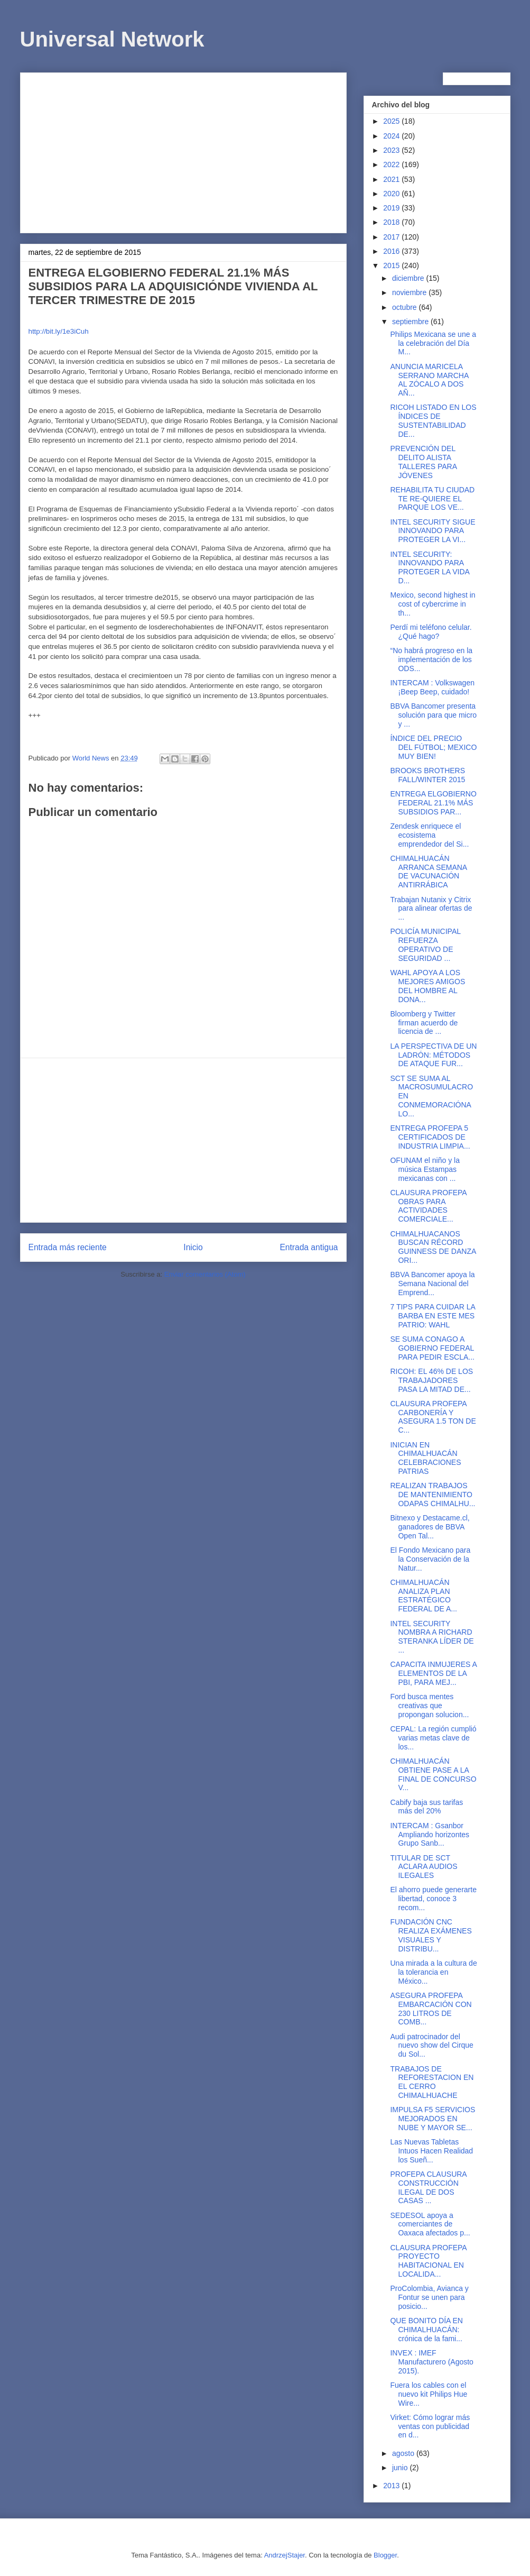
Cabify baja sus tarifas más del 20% (426, 1807)
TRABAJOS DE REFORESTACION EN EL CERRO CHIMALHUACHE (431, 2082)
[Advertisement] (183, 151)
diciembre (409, 278)
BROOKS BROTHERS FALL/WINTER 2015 (427, 775)
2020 (392, 193)
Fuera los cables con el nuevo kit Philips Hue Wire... (428, 2394)
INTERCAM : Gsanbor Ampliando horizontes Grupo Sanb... (429, 1834)
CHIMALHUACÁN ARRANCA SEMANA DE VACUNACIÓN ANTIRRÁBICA (428, 871)
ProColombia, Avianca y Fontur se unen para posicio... (429, 2297)
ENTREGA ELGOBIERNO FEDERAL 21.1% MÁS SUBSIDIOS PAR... (433, 803)
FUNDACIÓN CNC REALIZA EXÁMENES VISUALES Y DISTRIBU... (430, 1935)
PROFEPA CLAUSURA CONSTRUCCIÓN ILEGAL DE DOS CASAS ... (428, 2187)
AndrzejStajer (284, 2555)
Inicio (192, 1247)
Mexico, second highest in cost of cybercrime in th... (432, 604)
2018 (392, 222)
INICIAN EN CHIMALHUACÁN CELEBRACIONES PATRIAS (425, 1458)
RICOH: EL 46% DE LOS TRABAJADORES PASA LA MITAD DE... (431, 1380)
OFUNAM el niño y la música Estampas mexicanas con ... (424, 1169)
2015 (392, 265)
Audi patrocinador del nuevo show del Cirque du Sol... (431, 2045)
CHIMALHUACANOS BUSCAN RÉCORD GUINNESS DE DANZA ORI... (433, 1247)
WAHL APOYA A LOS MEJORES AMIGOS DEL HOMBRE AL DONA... (427, 985)
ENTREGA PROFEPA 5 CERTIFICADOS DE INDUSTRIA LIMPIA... (430, 1137)
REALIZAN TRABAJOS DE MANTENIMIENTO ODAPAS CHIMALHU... (432, 1494)
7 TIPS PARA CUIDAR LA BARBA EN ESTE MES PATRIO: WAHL (432, 1316)
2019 (392, 208)
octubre (405, 307)
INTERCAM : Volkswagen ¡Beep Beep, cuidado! (432, 687)
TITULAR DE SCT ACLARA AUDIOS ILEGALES (423, 1867)
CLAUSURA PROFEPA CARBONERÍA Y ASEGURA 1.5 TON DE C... (433, 1416)
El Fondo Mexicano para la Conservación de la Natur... (430, 1559)
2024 (392, 136)
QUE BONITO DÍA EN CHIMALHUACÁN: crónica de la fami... (426, 2329)
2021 (392, 179)
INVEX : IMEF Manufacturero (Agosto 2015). (431, 2362)
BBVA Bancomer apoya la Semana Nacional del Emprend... (432, 1283)
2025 (392, 121)
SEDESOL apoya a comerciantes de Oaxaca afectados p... (430, 2224)
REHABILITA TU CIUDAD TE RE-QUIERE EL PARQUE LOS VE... (432, 498)
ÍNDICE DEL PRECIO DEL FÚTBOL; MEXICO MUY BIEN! (433, 747)
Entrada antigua (309, 1247)
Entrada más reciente (68, 1247)
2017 (392, 237)
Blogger (385, 2555)
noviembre (410, 292)
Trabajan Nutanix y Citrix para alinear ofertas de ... (431, 908)
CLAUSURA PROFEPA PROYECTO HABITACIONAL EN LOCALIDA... (428, 2260)
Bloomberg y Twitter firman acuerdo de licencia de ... (424, 1023)
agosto (404, 2453)
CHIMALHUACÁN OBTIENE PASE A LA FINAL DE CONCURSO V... (433, 1774)
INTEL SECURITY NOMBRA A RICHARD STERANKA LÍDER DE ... (431, 1636)
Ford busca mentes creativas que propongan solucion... (429, 1705)
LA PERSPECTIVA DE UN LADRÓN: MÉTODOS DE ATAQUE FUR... (433, 1055)
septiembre (411, 321)
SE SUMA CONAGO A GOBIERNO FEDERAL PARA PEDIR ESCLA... (432, 1348)
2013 (392, 2485)
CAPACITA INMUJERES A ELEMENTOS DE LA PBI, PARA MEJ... (433, 1673)
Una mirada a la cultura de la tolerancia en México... (433, 1972)
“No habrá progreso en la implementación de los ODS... (431, 659)
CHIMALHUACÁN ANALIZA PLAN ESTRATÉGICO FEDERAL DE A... (423, 1595)
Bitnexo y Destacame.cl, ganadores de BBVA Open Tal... (429, 1527)
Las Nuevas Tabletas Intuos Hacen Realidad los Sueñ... (431, 2151)
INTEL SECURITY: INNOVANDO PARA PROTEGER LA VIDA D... (429, 567)
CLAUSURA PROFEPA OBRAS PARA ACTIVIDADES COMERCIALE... (428, 1205)
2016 (392, 251)
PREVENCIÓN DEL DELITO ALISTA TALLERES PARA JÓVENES (423, 461)
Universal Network (112, 39)
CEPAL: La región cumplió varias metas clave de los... (433, 1738)
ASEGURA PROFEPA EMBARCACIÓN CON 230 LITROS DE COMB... (430, 2008)
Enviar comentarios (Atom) (205, 1274)
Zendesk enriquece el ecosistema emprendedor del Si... (429, 835)
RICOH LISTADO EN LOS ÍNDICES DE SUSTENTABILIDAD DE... (433, 420)
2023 (392, 150)
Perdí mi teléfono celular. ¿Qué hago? (430, 631)
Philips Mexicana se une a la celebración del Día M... (433, 343)
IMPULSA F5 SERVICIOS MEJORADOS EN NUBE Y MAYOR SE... (432, 2118)
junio (401, 2467)
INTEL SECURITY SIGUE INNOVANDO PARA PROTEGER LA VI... (432, 531)
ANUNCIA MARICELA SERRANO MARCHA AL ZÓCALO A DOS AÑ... (429, 379)
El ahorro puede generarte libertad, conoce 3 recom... (433, 1898)
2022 (392, 164)
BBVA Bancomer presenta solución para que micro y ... (433, 715)
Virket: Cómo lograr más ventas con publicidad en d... (430, 2426)
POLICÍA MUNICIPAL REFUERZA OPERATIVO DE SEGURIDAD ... (425, 944)
